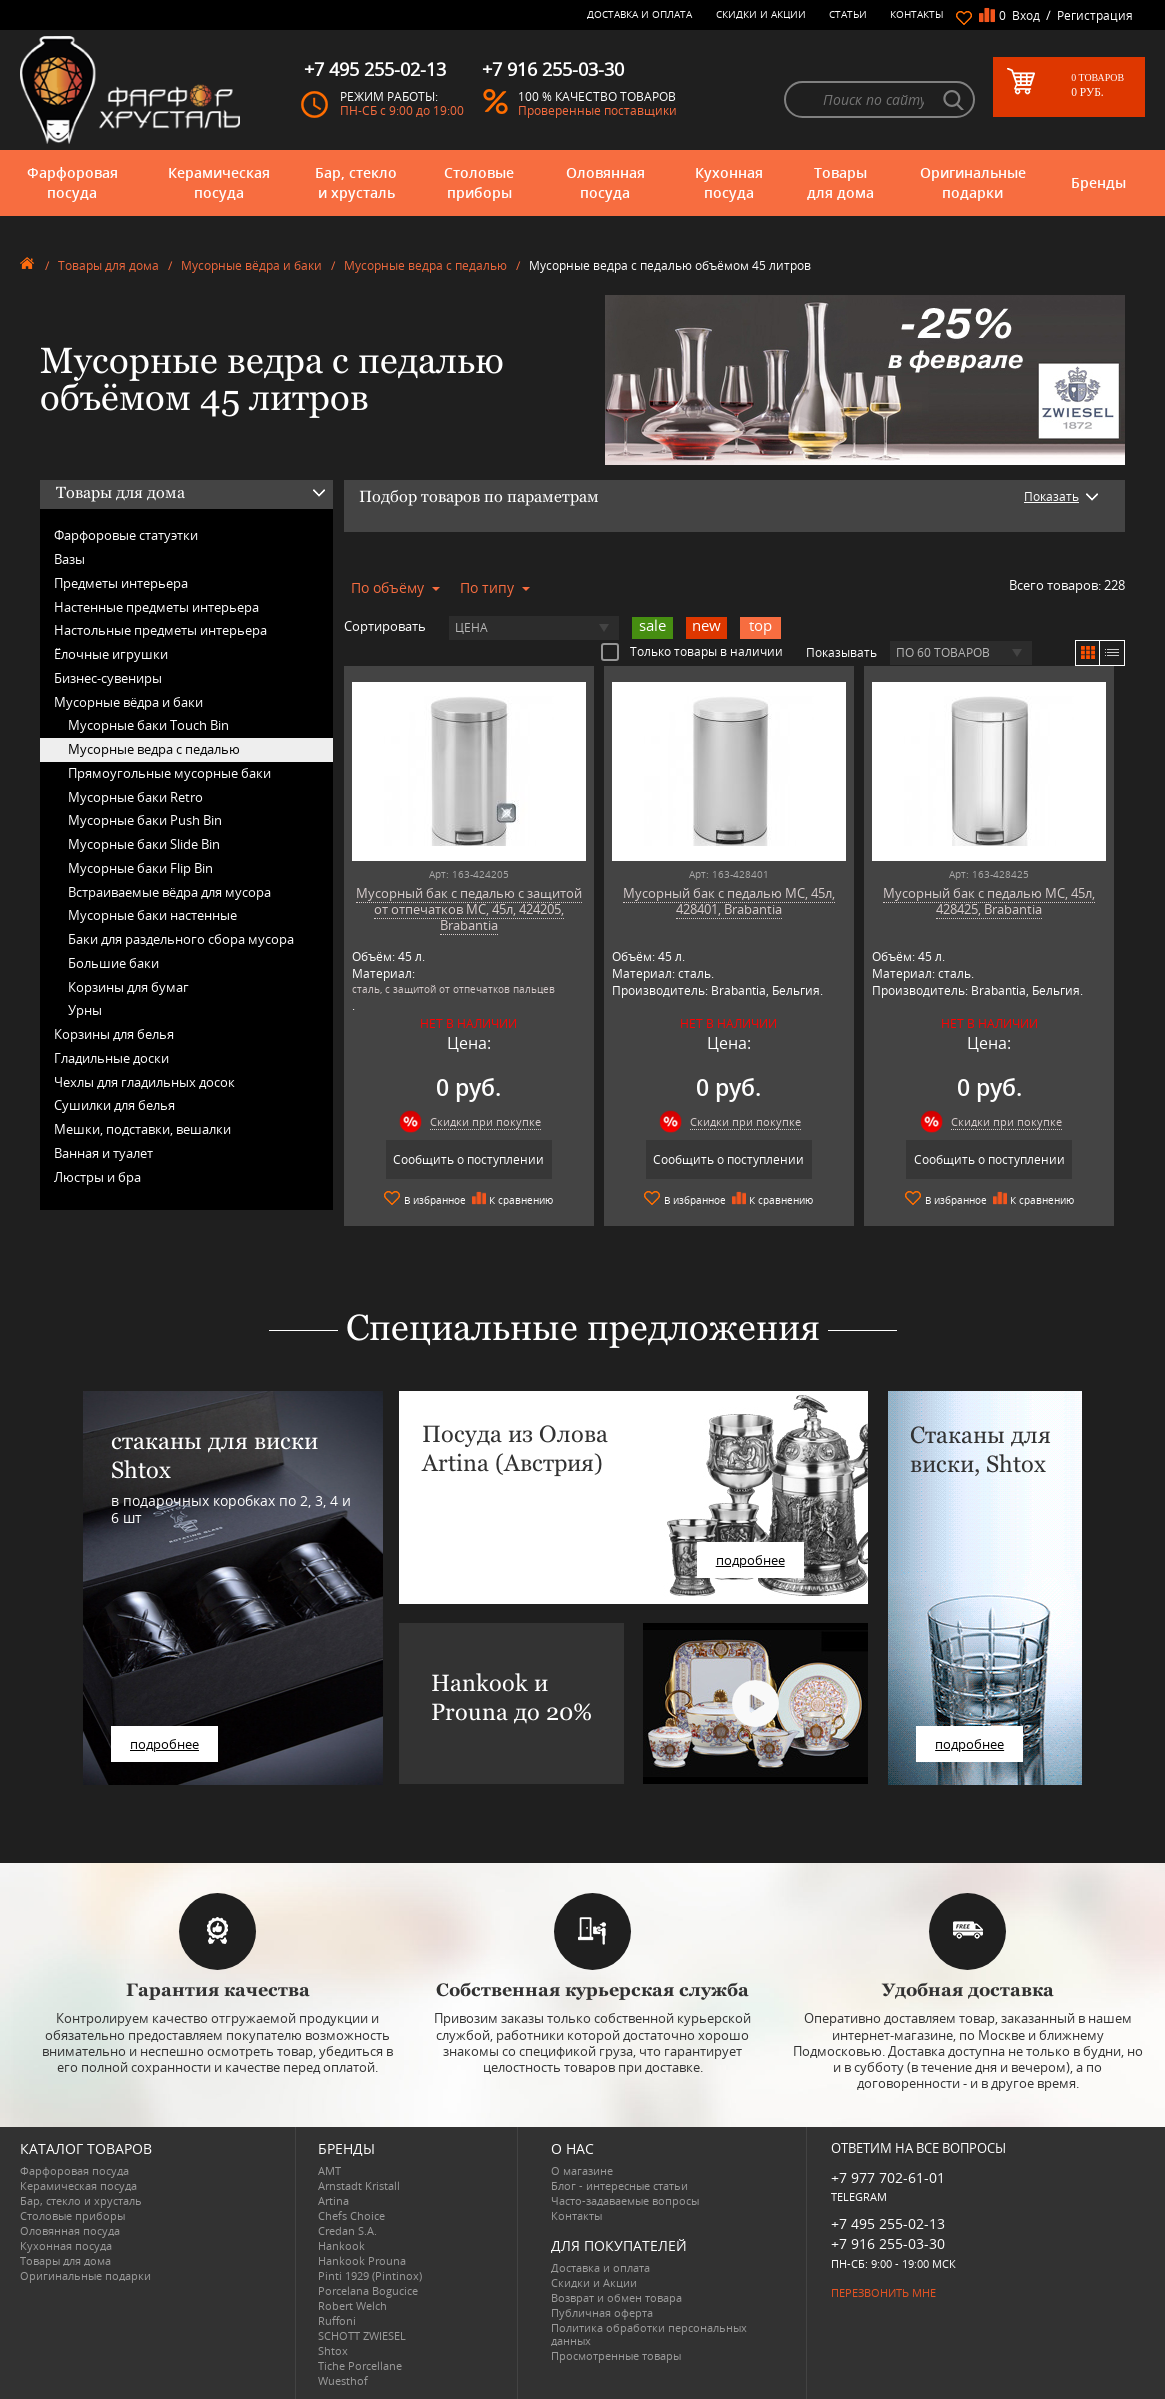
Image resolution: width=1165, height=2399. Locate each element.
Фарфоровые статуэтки (126, 535)
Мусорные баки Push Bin (145, 820)
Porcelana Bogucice (368, 2290)
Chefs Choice (351, 2215)
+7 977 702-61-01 (888, 2177)
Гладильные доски (111, 1058)
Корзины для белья (114, 1034)
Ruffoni (337, 2320)
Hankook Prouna (362, 2260)
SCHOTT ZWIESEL (362, 2335)
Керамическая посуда (219, 182)
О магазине (582, 2170)
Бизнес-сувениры (108, 678)
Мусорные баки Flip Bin (140, 868)
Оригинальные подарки (973, 182)
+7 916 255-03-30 (888, 2243)
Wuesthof (343, 2380)
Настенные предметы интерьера (156, 607)
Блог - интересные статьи (619, 2185)
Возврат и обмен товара (616, 2297)
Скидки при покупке (485, 1121)
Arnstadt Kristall (359, 2185)
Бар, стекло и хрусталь (356, 182)
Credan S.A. (347, 2230)
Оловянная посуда (605, 182)
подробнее (164, 1744)
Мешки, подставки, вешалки (142, 1129)
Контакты (917, 14)
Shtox (333, 2350)
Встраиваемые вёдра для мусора (169, 892)
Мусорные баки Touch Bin (148, 725)
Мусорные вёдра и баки (251, 265)
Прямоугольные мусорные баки (169, 773)
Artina (333, 2200)
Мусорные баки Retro (135, 797)
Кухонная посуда (729, 182)
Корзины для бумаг (128, 987)
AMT (329, 2170)
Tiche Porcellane (360, 2365)
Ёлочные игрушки (111, 654)
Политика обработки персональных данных (649, 2334)
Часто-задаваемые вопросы (625, 2200)
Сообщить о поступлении (468, 1159)
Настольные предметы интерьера (160, 630)
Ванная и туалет (103, 1153)
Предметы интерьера (121, 583)
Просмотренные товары (616, 2355)
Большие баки (113, 963)
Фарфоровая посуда (72, 182)
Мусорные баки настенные (152, 915)
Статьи (848, 14)
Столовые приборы (479, 182)
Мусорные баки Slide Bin (144, 844)
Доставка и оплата (639, 14)
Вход (1026, 15)
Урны (85, 1010)
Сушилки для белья (114, 1105)
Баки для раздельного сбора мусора (181, 939)
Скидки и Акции (761, 14)
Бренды (1098, 182)
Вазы (69, 559)
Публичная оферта (602, 2312)
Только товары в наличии (692, 651)
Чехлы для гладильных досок (144, 1082)
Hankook (341, 2245)
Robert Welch (352, 2305)
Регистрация (1095, 15)
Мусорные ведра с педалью (425, 265)
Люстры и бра (97, 1177)
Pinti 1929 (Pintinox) (370, 2275)
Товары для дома (840, 182)
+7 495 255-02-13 (888, 2223)
